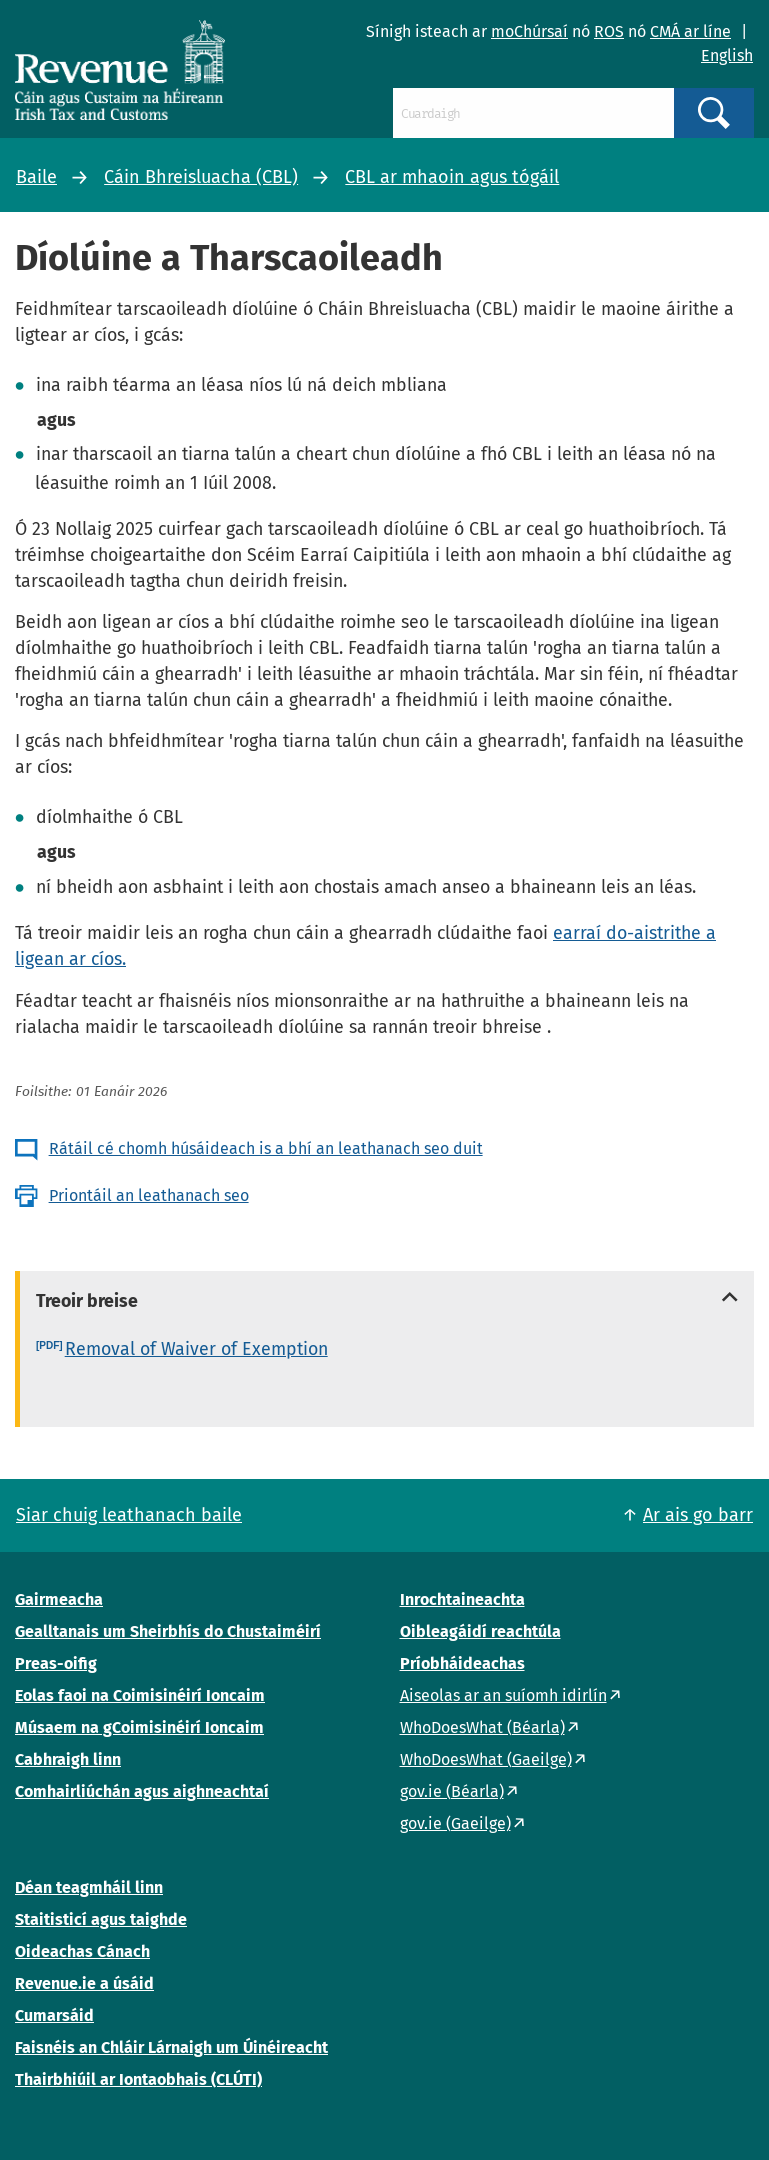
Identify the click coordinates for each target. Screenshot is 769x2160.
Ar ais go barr (698, 1515)
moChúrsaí (529, 31)
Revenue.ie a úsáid (84, 1983)
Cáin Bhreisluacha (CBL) (201, 177)
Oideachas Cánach (82, 1951)
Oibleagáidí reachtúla (480, 1631)
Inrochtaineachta (462, 1599)
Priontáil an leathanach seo (149, 1195)
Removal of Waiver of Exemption (196, 1349)
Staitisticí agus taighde (101, 1919)
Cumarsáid (54, 2015)
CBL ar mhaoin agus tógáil (452, 177)
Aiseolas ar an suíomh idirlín (503, 1695)
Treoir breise (87, 1301)
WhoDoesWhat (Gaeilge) (486, 1759)
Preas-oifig (56, 1663)
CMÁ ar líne (690, 31)
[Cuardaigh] (533, 113)
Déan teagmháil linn (89, 1887)
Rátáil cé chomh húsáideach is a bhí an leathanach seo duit (266, 1148)
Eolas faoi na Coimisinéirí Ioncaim (140, 1695)
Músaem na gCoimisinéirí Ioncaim (139, 1727)
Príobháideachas (462, 1663)
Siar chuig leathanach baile (129, 1515)
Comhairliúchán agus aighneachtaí (142, 1791)
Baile (36, 177)
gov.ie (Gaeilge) (455, 1823)
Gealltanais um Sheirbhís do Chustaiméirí (168, 1631)
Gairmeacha (59, 1599)
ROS (609, 31)
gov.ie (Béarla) (452, 1791)
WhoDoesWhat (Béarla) (482, 1727)
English (727, 55)
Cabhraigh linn (68, 1759)
